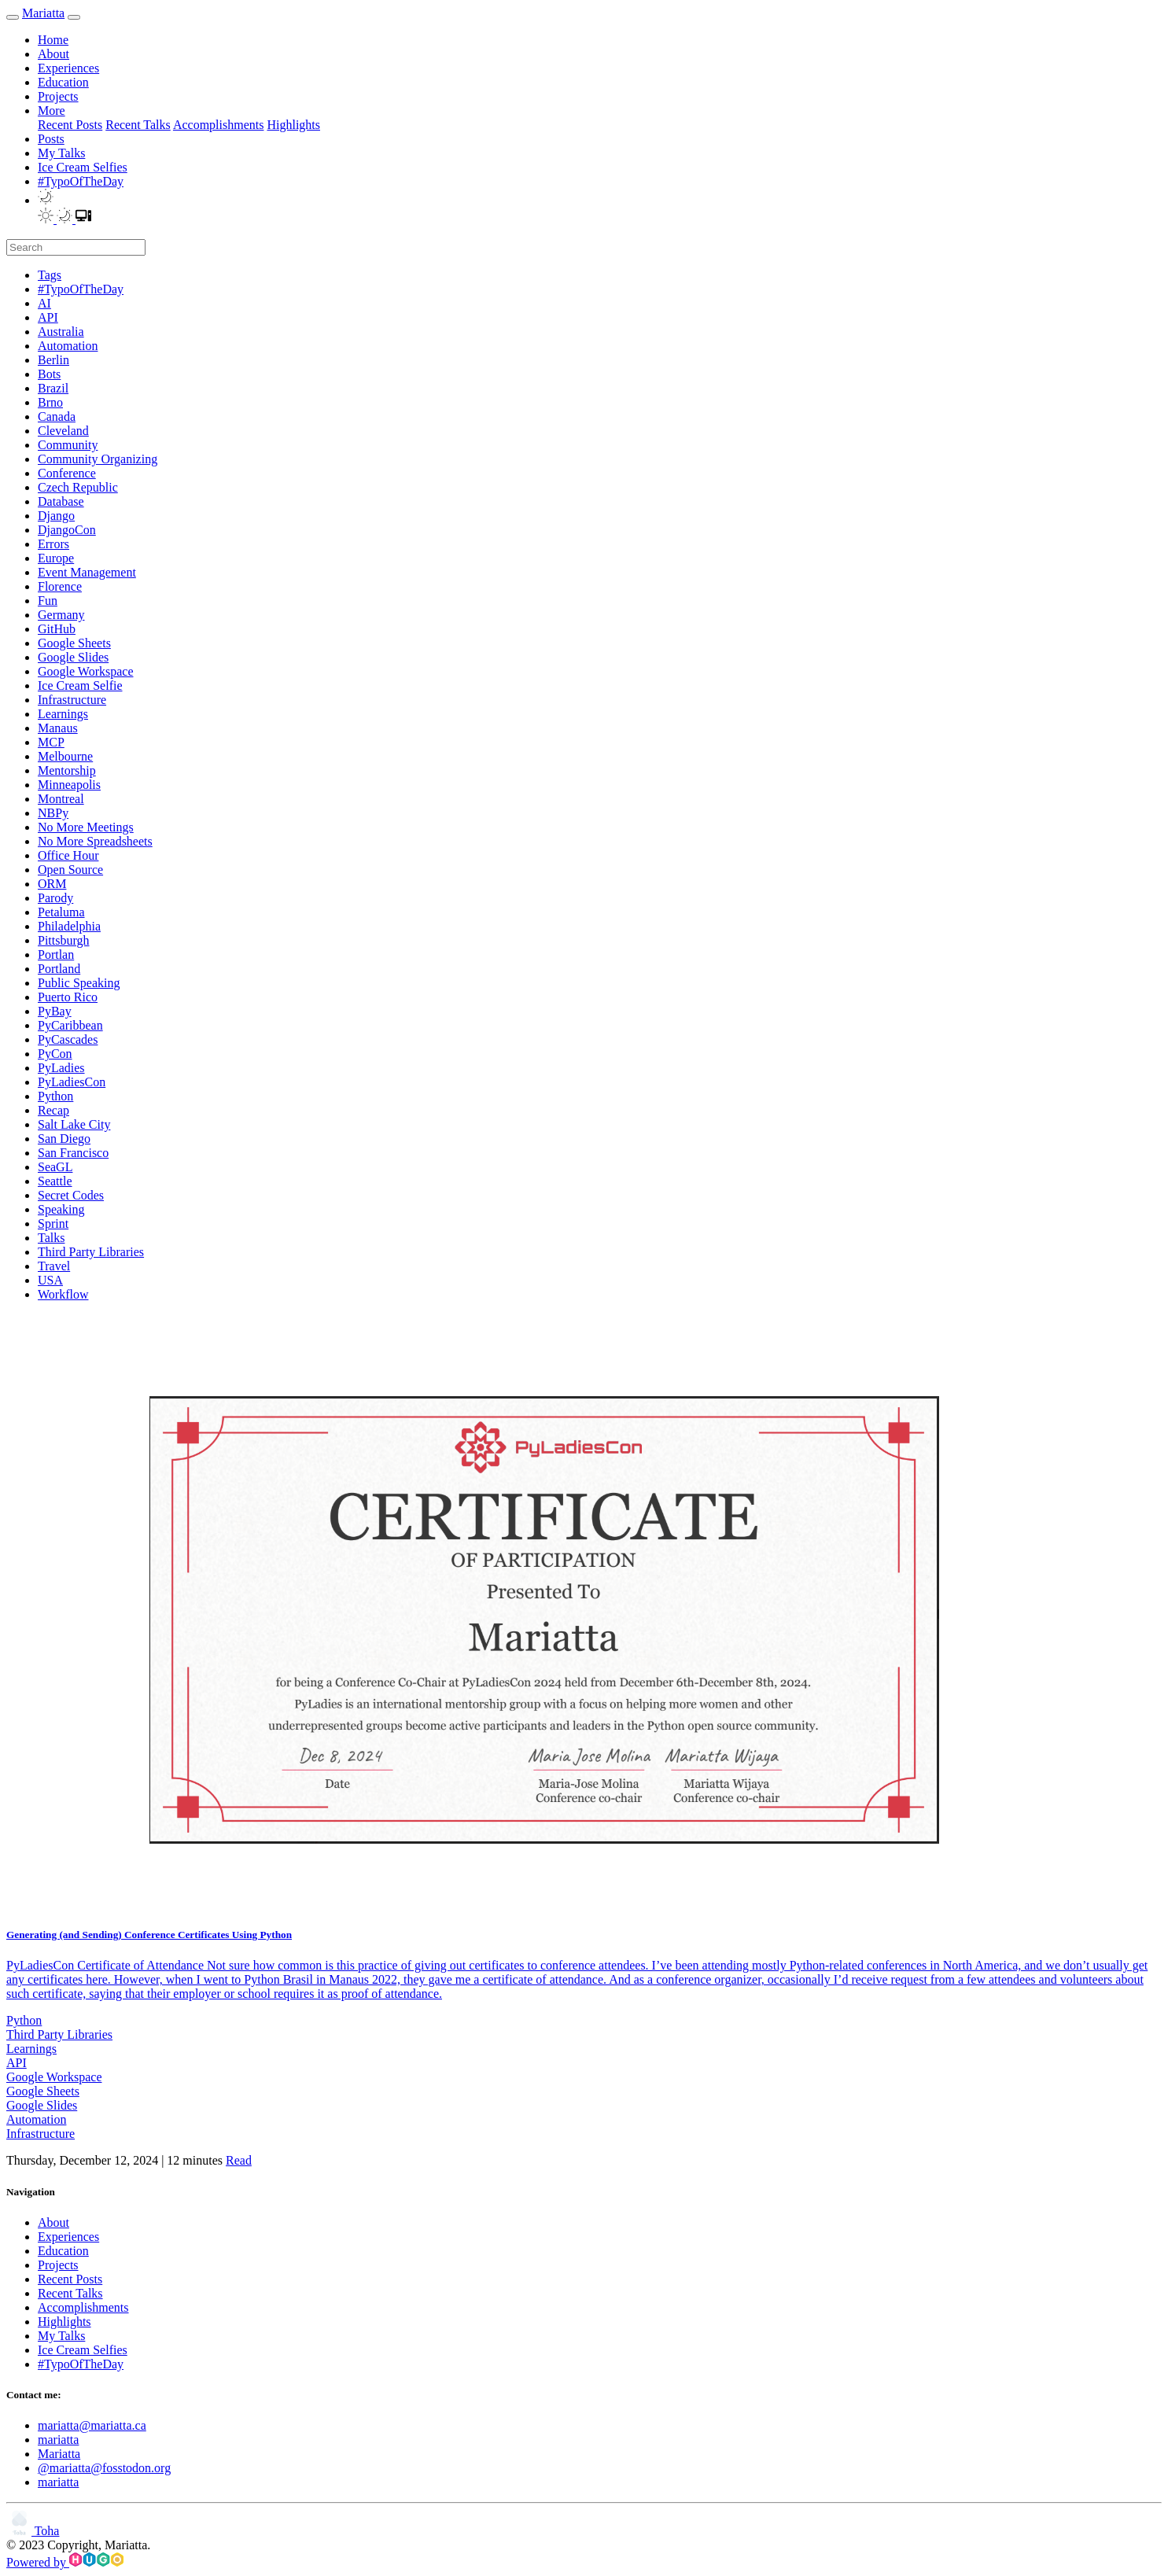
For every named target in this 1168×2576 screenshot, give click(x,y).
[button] (45, 200)
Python (24, 2020)
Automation (36, 2119)
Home (53, 39)
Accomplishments (218, 124)
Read (239, 2160)
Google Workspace (54, 2077)
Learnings (31, 2048)
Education (63, 82)
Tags (49, 275)
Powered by (64, 2562)
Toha (32, 2530)
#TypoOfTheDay (80, 181)
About (53, 54)
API (16, 2062)
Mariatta (43, 13)
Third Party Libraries (59, 2034)
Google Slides (41, 2105)
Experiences (68, 68)
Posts (51, 139)
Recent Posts (70, 124)
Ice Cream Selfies (82, 167)
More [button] (51, 110)
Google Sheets (42, 2091)
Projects (58, 96)
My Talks (61, 153)
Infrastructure (40, 2133)
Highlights (293, 124)
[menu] (74, 17)
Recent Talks (138, 124)
